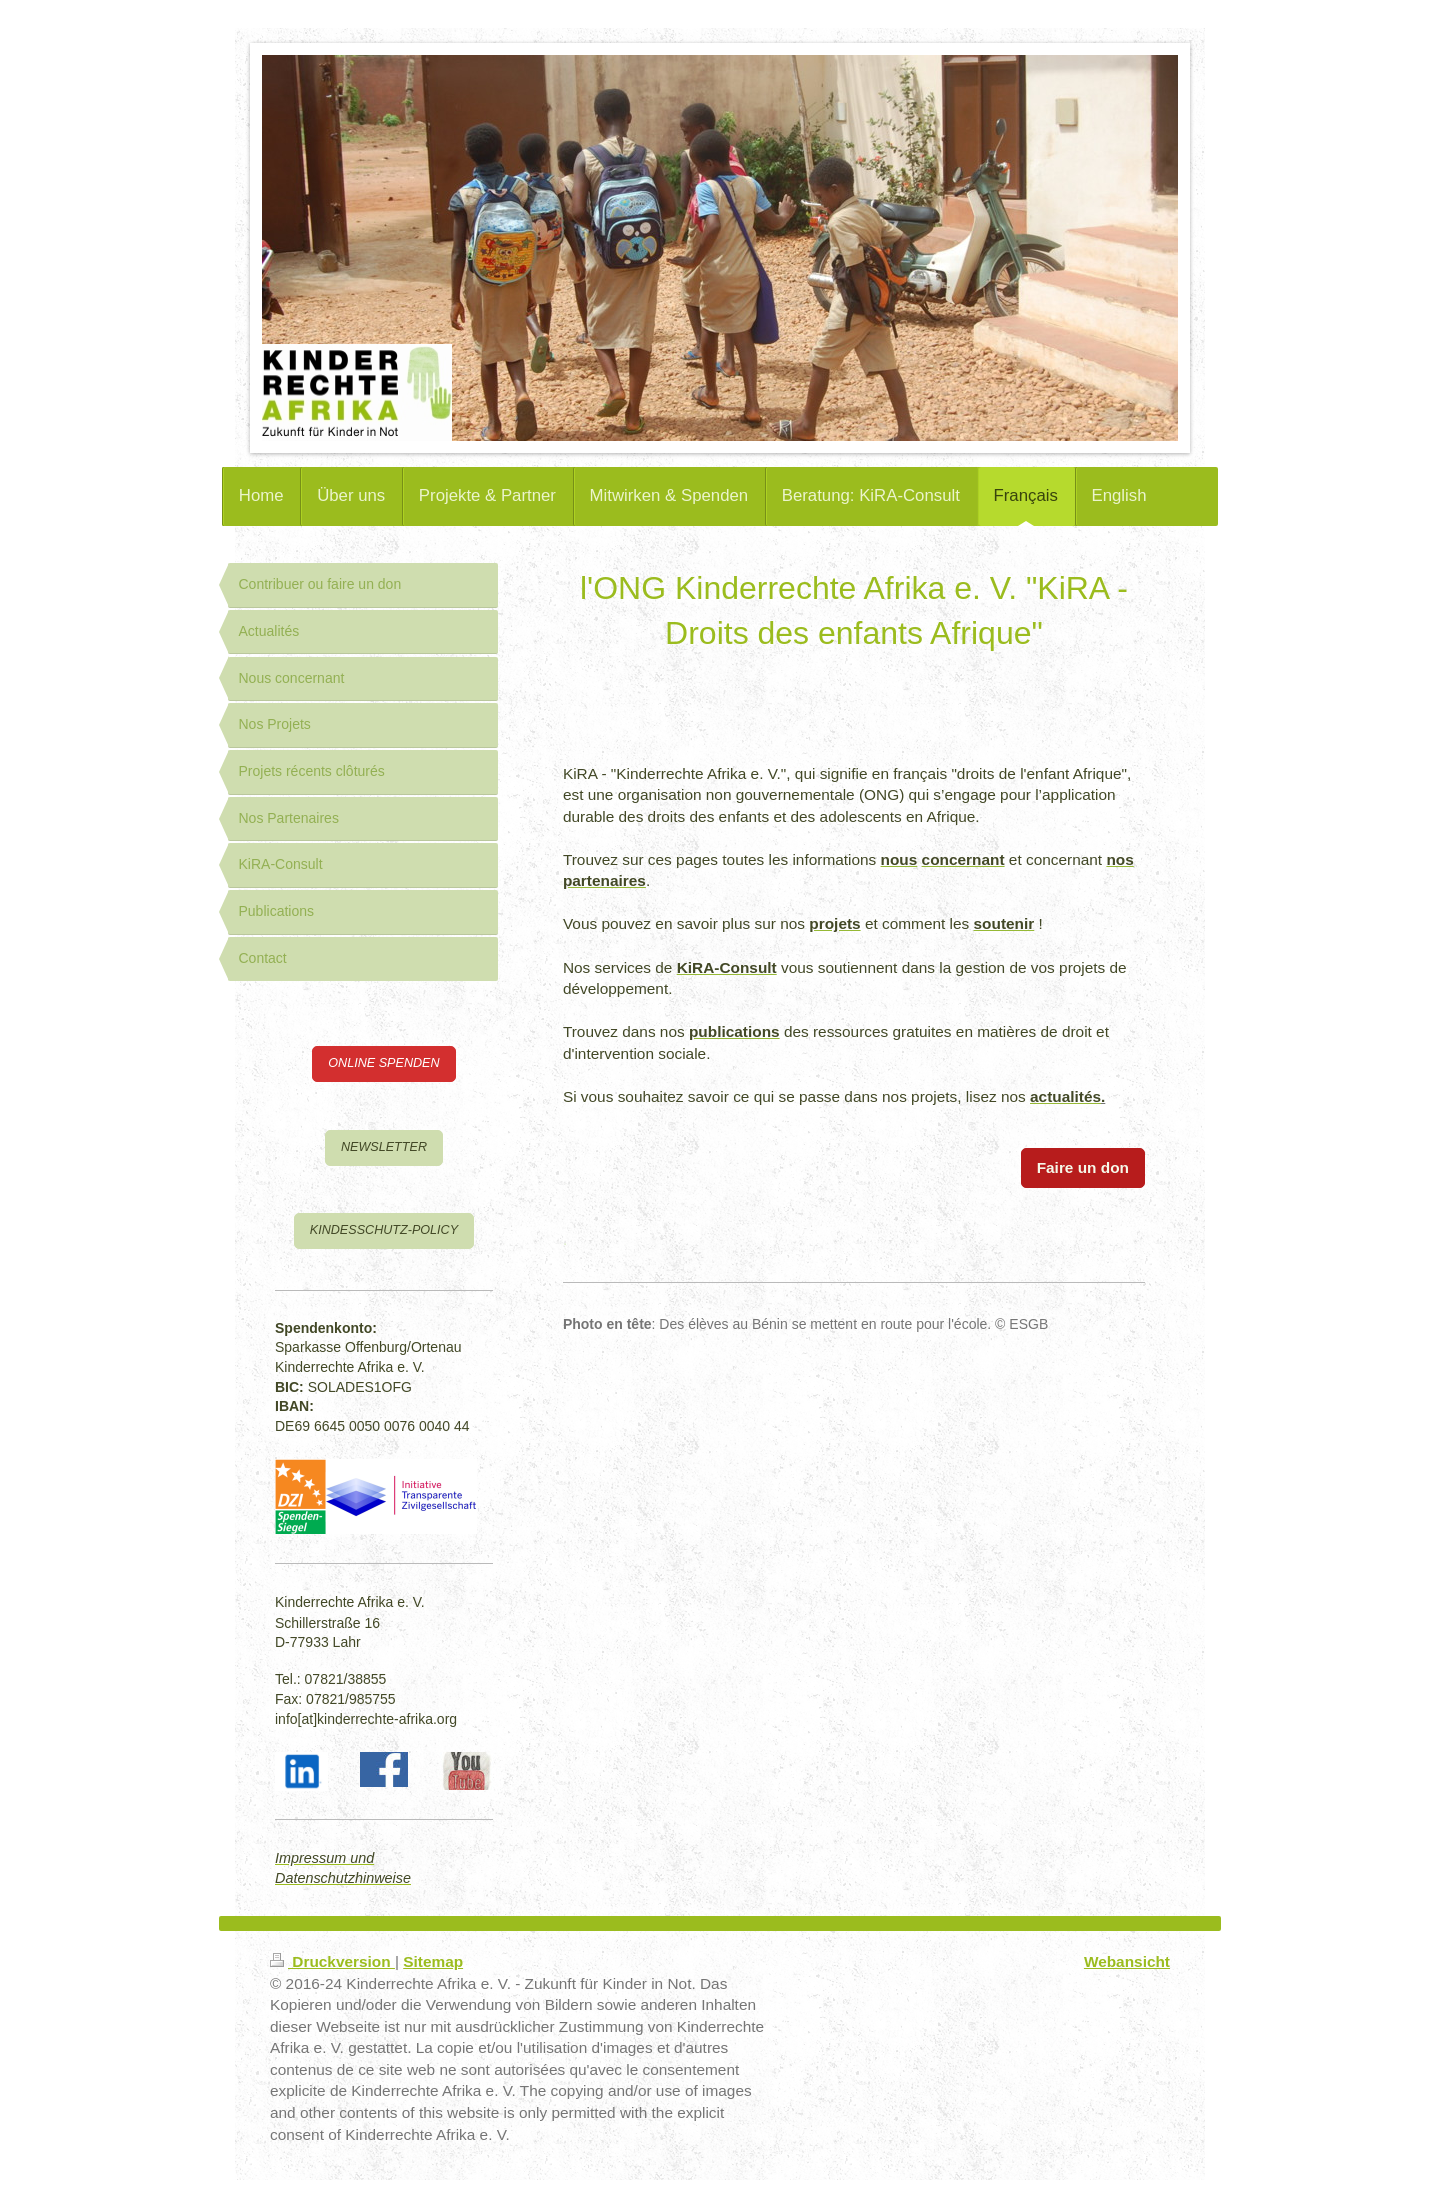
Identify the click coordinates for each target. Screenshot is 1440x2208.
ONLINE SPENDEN (383, 1063)
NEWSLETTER (384, 1147)
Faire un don (1083, 1167)
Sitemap (433, 1961)
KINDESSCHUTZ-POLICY (384, 1230)
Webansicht (1127, 1961)
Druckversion (332, 1961)
